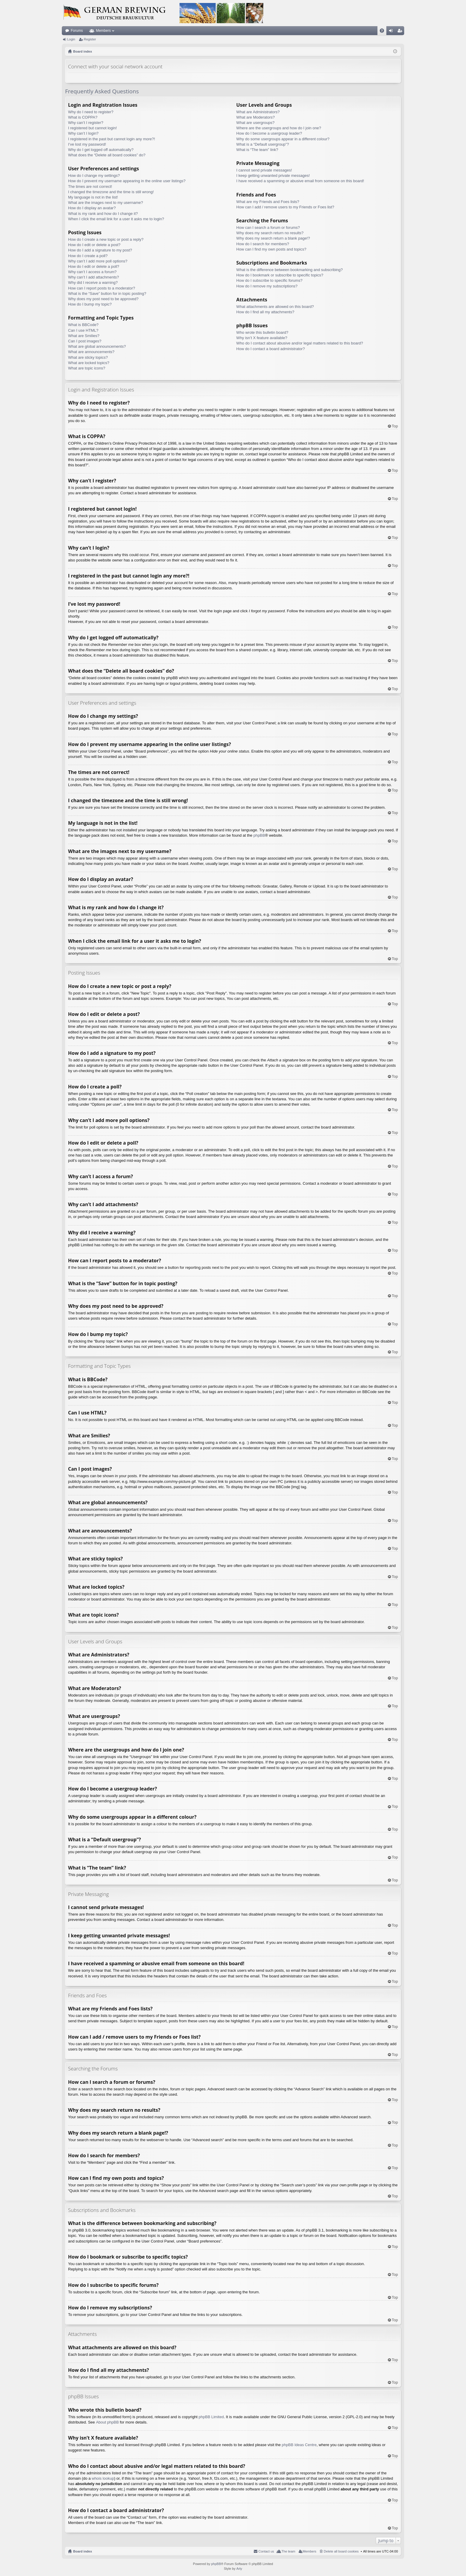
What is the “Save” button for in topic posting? (107, 293)
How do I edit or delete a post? (94, 245)
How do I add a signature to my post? (100, 250)
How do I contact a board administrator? (270, 349)
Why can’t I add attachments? (93, 277)
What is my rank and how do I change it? (103, 213)
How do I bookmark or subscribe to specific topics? (279, 275)
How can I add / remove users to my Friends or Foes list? (285, 207)
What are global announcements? (97, 346)
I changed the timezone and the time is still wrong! (111, 192)
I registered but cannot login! (92, 128)
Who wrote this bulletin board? (262, 332)
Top (395, 426)
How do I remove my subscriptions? (266, 286)
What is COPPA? (82, 117)
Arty (239, 2568)
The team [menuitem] (288, 2551)
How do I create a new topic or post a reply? (106, 239)
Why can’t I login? (83, 133)
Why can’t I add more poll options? (97, 261)
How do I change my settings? (94, 175)
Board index (82, 2551)
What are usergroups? (255, 122)
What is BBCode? (83, 324)
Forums (77, 31)
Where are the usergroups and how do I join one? (278, 128)
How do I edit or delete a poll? (93, 266)
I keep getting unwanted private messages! (273, 175)
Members (103, 31)
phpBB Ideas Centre (299, 2445)
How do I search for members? (262, 244)
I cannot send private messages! (264, 170)
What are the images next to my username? (105, 202)
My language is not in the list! (93, 197)
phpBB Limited (211, 2417)
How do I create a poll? (88, 256)
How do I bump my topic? (90, 304)
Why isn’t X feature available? (261, 338)
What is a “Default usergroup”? (262, 144)
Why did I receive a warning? (93, 282)
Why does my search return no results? (269, 233)
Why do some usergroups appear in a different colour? (282, 139)
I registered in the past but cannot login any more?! (111, 139)
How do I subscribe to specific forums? (269, 280)
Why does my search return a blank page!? (273, 238)
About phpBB (107, 2422)
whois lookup (103, 2478)
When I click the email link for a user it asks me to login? (116, 219)
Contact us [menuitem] (266, 2551)
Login (71, 39)
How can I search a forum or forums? (268, 227)
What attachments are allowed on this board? (275, 306)
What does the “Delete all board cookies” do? (106, 155)
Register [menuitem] (401, 32)
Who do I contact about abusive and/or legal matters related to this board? (299, 343)
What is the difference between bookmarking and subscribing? (289, 269)
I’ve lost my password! (87, 144)
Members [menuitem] (310, 2551)
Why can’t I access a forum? (92, 272)
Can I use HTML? (83, 330)
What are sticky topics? (88, 357)
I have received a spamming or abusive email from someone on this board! (300, 181)
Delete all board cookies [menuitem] (341, 2551)
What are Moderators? (255, 117)
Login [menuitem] (392, 32)
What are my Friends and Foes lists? (267, 201)
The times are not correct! (90, 186)
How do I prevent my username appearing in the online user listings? (126, 181)
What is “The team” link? (257, 149)
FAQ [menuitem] (383, 32)
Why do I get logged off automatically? (100, 149)
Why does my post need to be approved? (103, 299)
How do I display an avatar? (92, 208)
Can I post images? (84, 341)
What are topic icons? (86, 368)
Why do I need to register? (90, 112)
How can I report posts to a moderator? (101, 288)
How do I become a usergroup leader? (269, 133)
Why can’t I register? (85, 122)
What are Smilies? (83, 335)
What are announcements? (91, 352)
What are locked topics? (88, 363)
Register (90, 39)
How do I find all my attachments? (265, 312)
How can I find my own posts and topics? (271, 249)
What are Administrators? (258, 112)
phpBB (259, 835)
